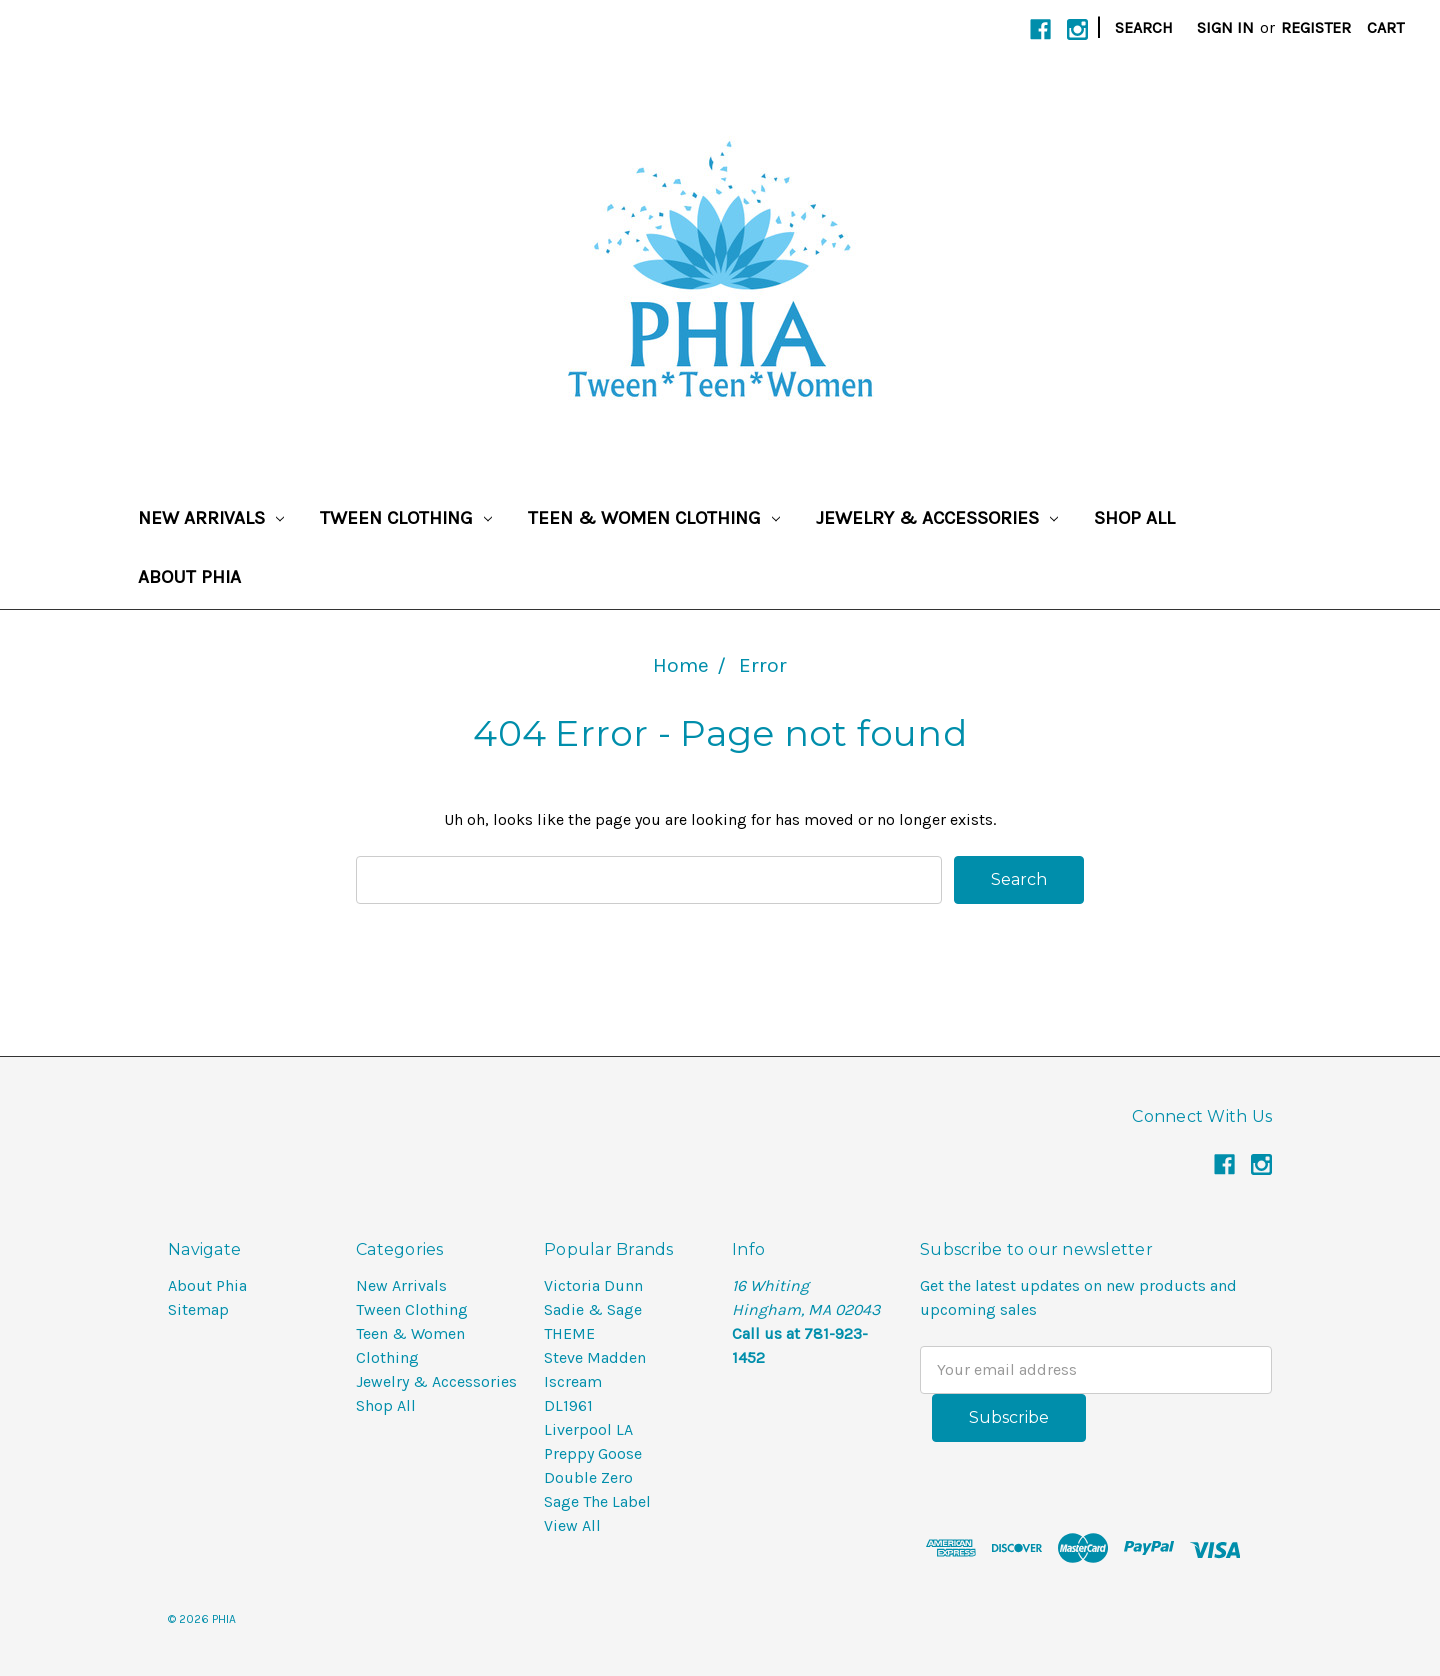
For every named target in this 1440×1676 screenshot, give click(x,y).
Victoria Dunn (593, 1285)
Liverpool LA (588, 1429)
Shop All (1134, 518)
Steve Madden (595, 1357)
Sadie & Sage (593, 1309)
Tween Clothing (406, 518)
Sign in (1225, 27)
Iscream (573, 1381)
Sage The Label (597, 1501)
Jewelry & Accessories (937, 518)
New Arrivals (211, 518)
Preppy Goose (593, 1453)
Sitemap (198, 1309)
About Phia (189, 577)
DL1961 (568, 1405)
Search (1144, 27)
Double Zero (588, 1477)
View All (572, 1525)
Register (1316, 27)
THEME (569, 1333)
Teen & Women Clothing (654, 518)
